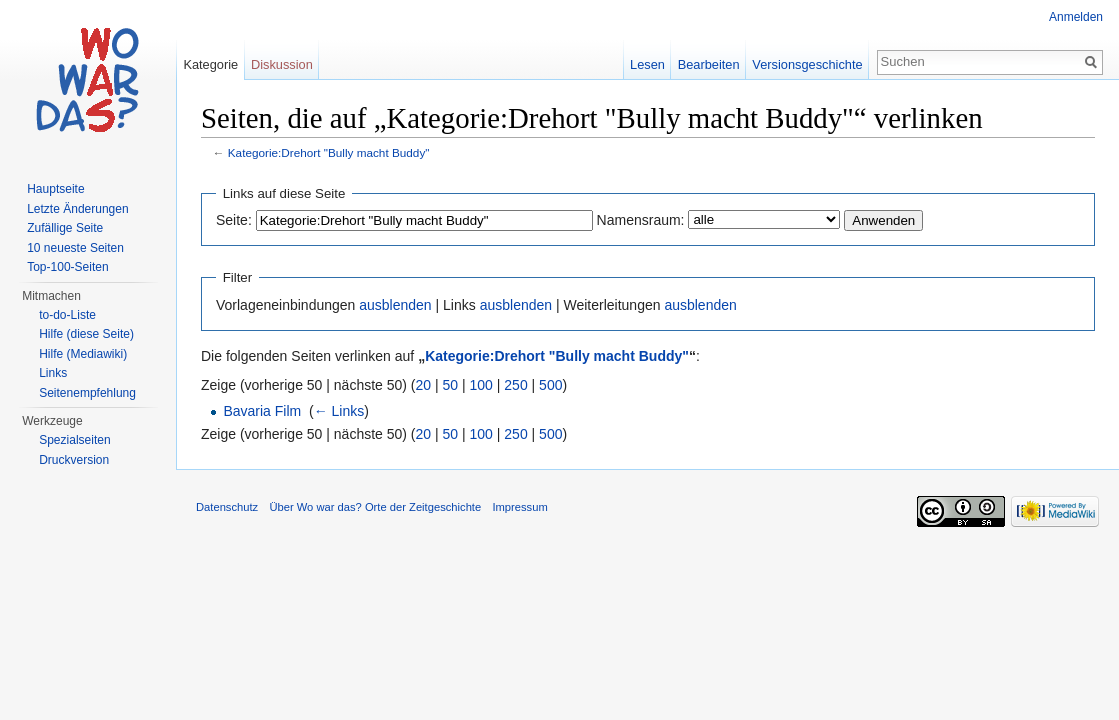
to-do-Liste (67, 315)
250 (515, 385)
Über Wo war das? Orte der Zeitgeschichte (375, 507)
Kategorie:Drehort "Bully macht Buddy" (329, 152)
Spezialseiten (74, 440)
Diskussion (282, 64)
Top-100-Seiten (67, 267)
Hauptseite (55, 189)
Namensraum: (641, 220)
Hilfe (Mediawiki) (83, 354)
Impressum (519, 507)
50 (451, 385)
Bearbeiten (709, 64)
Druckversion (74, 460)
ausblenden (395, 305)
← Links (339, 411)
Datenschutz (227, 507)
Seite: (234, 220)
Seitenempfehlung (87, 393)
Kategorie (210, 64)
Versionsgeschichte (807, 64)
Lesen (647, 64)
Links (53, 373)
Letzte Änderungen (77, 209)
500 (550, 385)
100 (481, 385)
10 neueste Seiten (75, 248)
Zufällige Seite (65, 228)
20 (424, 385)
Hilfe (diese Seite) (86, 334)
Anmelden (1076, 17)
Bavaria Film (262, 411)
